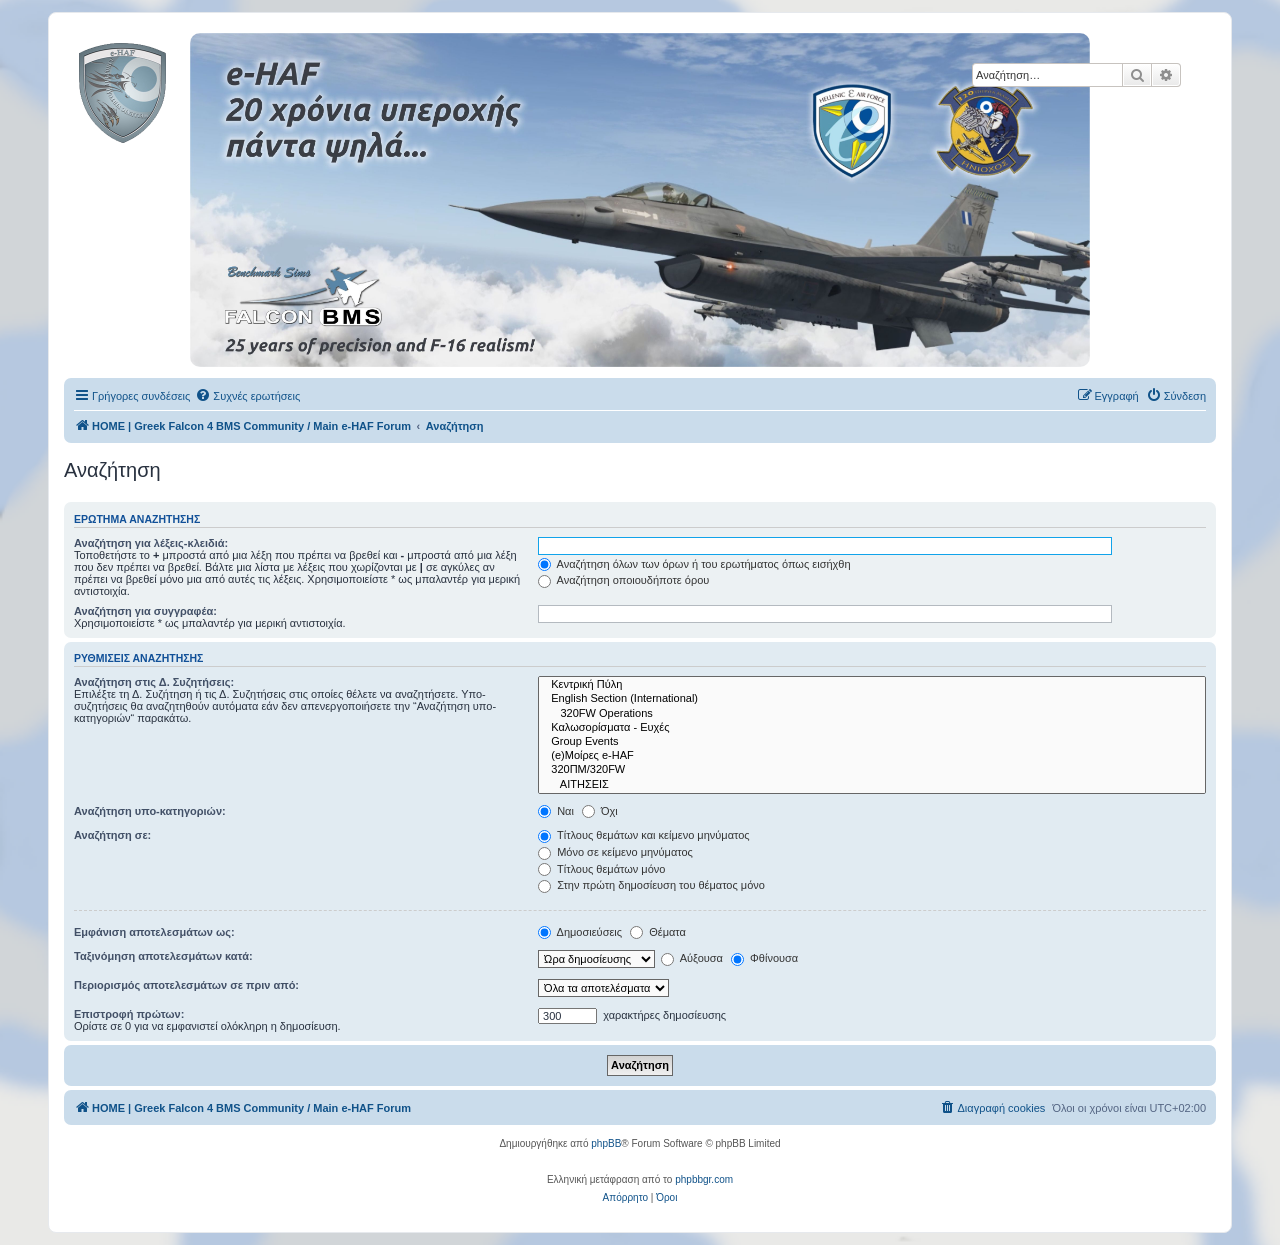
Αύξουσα (692, 958)
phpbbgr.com (704, 1179)
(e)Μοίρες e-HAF (872, 756)
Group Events (872, 742)
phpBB (606, 1143)
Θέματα (658, 932)
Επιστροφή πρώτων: (129, 1014)
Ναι (556, 811)
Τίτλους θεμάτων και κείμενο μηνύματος (644, 835)
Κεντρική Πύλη (872, 685)
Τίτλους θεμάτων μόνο (601, 869)
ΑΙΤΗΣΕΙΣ (872, 785)
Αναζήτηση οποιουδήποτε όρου (623, 580)
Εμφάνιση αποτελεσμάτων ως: (154, 932)
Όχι (600, 811)
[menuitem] (247, 396)
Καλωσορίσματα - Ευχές (872, 728)
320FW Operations (872, 714)
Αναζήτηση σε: (112, 835)
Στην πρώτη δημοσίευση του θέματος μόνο (651, 885)
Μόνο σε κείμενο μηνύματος (615, 852)
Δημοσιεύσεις (580, 932)
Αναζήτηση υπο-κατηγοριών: (150, 811)
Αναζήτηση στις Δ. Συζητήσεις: (154, 682)
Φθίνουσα (764, 958)
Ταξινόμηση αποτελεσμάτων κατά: (163, 956)
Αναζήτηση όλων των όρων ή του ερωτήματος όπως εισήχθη (694, 564)
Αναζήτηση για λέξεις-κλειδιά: (151, 543)
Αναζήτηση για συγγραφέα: (145, 611)
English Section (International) (872, 699)
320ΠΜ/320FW (872, 770)
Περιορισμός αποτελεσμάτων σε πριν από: (186, 985)
